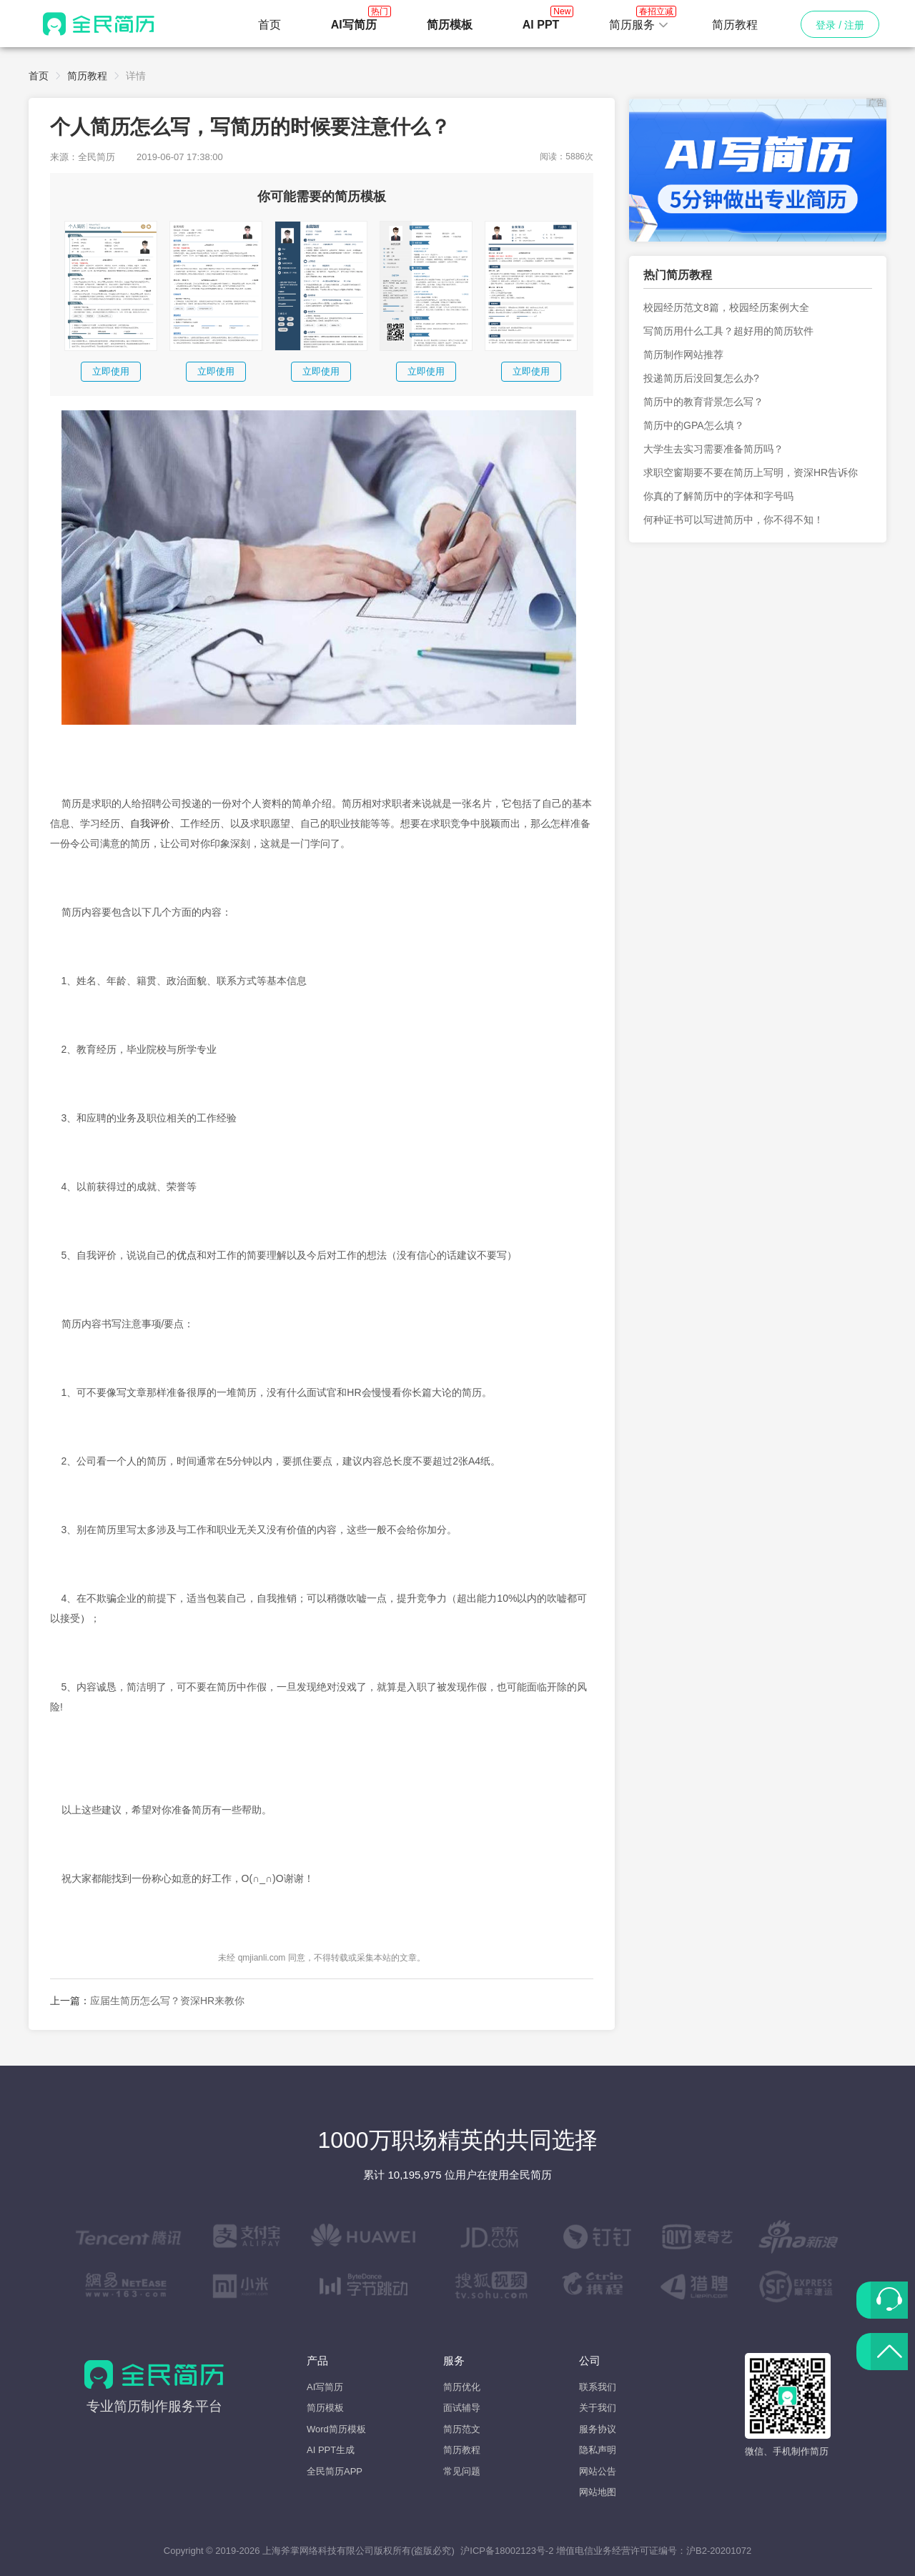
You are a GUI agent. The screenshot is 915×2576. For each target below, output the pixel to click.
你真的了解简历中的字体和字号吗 (718, 496)
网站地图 (597, 2492)
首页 (269, 25)
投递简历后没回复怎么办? (701, 378)
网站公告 (597, 2471)
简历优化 (461, 2387)
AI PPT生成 (331, 2449)
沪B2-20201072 (718, 2550)
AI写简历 (325, 2387)
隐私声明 (597, 2449)
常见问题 (461, 2471)
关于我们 (597, 2407)
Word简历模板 (336, 2429)
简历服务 (639, 21)
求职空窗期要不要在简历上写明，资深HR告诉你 (750, 472)
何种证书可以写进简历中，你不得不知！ (733, 519)
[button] (639, 25)
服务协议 (597, 2429)
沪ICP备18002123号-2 (506, 2550)
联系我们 (597, 2387)
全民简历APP (334, 2471)
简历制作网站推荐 (683, 354)
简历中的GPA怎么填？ (693, 425)
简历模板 (325, 2407)
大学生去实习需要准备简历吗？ (713, 449)
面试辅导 (461, 2407)
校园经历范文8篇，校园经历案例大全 (726, 307)
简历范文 (461, 2429)
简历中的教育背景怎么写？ (703, 401)
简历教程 (735, 25)
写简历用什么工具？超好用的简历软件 (728, 331)
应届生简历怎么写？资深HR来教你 (167, 2000)
